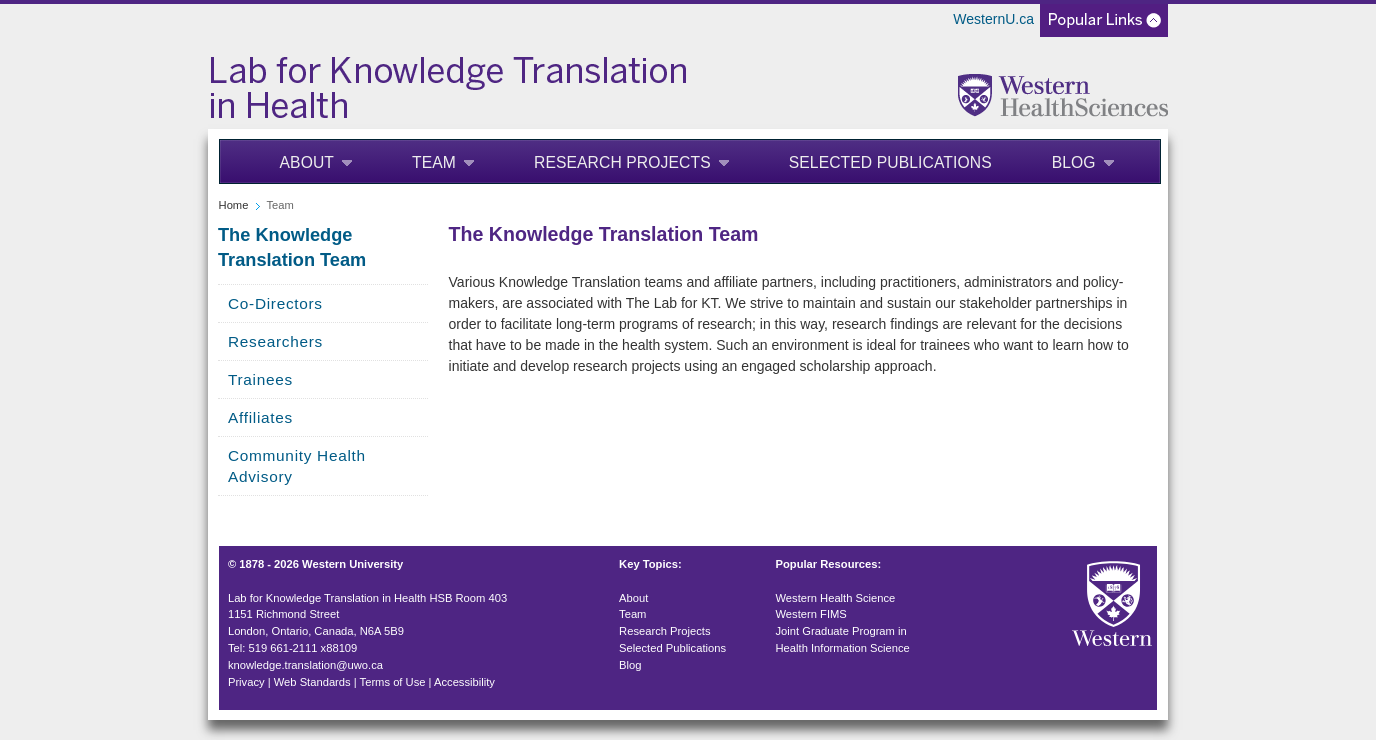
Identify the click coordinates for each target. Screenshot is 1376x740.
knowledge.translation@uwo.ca (305, 665)
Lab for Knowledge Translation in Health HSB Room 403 (367, 598)
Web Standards (312, 682)
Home (234, 205)
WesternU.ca (993, 19)
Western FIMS (811, 614)
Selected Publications (890, 162)
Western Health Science (836, 598)
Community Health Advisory (297, 466)
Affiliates (260, 417)
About (307, 162)
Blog (1074, 162)
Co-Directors (275, 303)
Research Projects (622, 162)
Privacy (246, 682)
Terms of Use (393, 682)
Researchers (275, 341)
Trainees (260, 379)
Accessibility (464, 682)
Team (434, 162)
